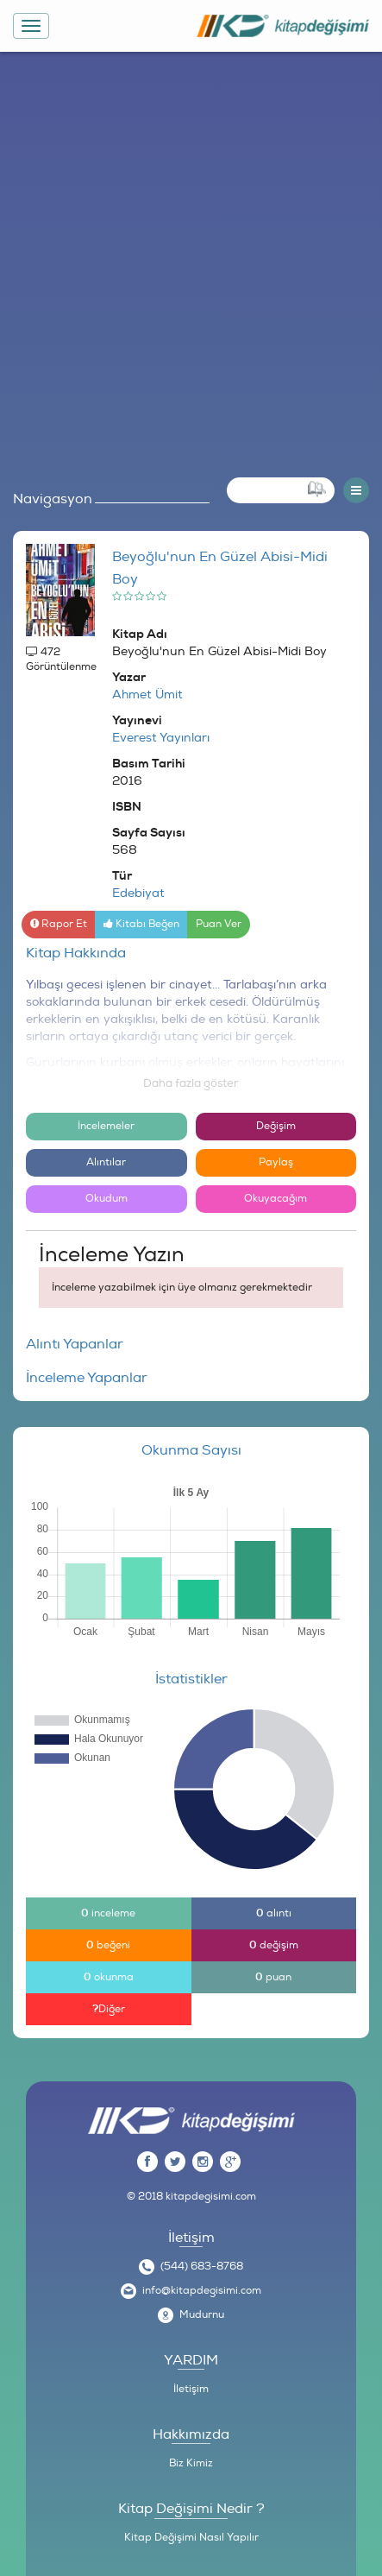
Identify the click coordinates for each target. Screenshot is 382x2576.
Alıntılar (106, 1162)
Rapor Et (58, 924)
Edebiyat (138, 893)
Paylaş (276, 1162)
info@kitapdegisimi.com (201, 2290)
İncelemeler (106, 1126)
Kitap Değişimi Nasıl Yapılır (191, 2537)
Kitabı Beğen (141, 924)
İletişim (191, 2389)
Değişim (276, 1126)
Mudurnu (201, 2314)
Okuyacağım (275, 1198)
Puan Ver (218, 924)
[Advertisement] (191, 260)
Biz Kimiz (191, 2463)
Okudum (106, 1198)
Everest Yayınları (161, 737)
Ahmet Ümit (147, 694)
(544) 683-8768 (201, 2266)
